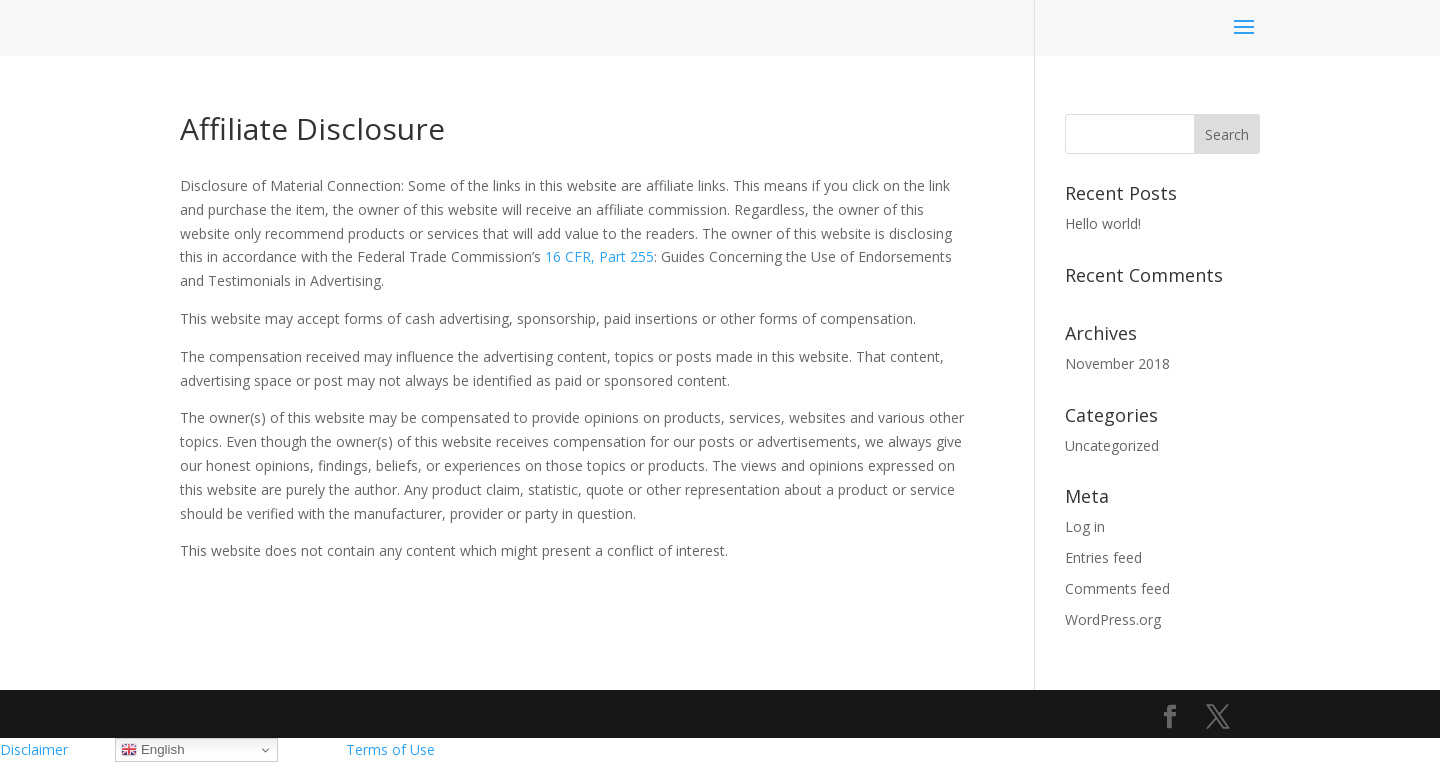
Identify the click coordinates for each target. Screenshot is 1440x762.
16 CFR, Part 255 (599, 256)
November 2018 (1117, 363)
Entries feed (1103, 557)
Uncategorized (1112, 445)
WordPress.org (1113, 619)
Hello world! (1103, 223)
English (152, 750)
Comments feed (1117, 588)
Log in (1085, 526)
